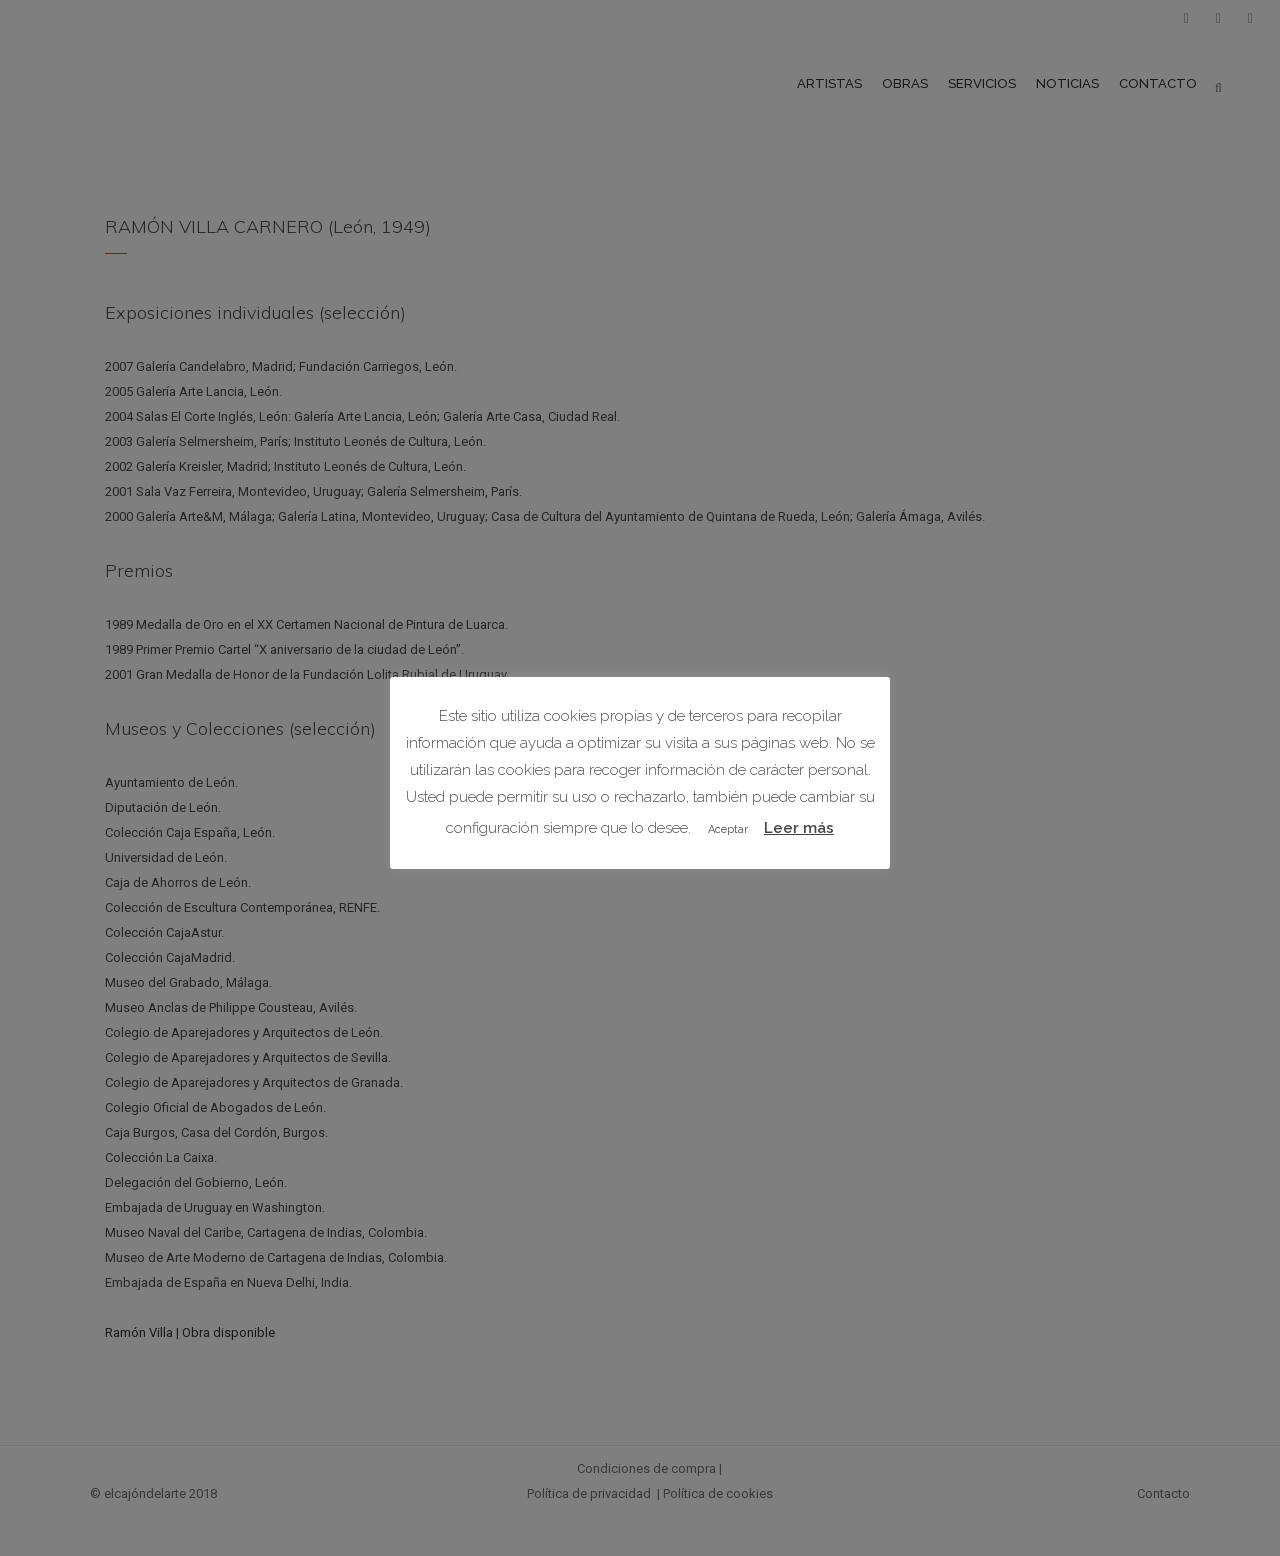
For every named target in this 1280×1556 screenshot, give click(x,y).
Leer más (799, 828)
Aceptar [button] (728, 829)
